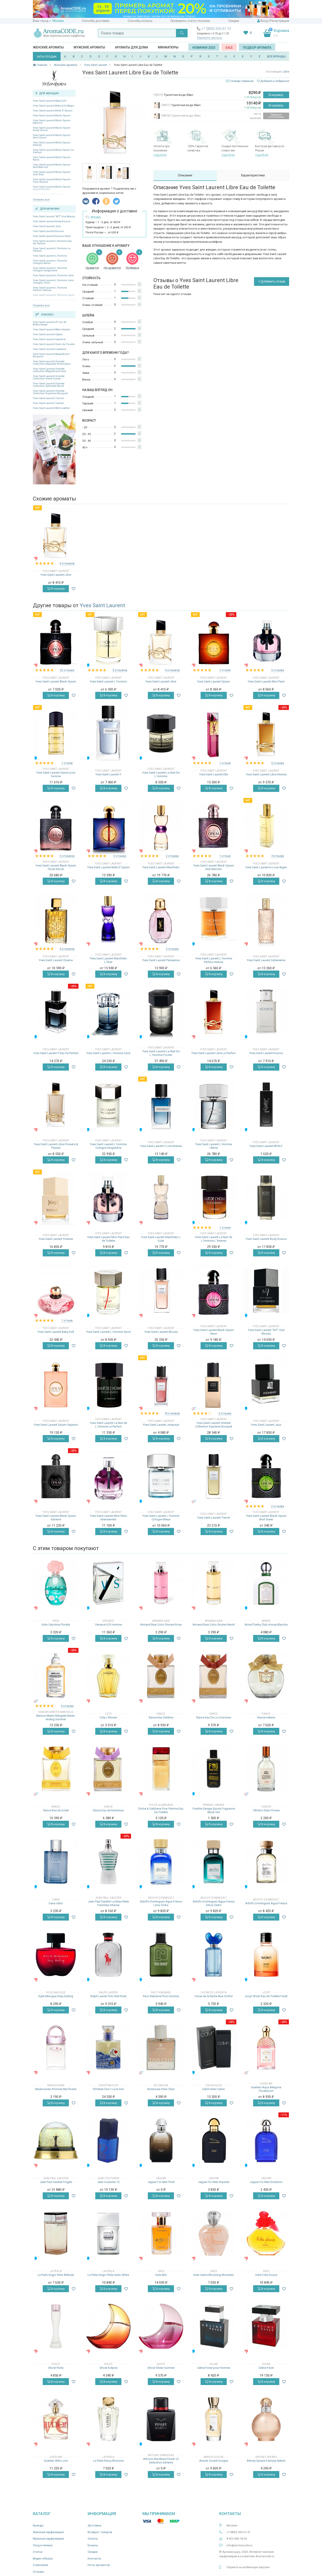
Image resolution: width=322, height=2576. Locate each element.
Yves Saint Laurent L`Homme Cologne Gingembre (50, 269)
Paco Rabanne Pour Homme (161, 1996)
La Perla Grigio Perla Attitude (56, 2275)
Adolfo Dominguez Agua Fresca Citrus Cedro (214, 1903)
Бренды (38, 2525)
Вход (264, 21)
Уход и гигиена (43, 2545)
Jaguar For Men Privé (161, 2182)
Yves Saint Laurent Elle (213, 774)
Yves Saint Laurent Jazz (47, 226)
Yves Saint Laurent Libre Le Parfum (213, 1053)
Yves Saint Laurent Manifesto (161, 867)
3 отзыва (277, 670)
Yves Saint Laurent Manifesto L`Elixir (108, 960)
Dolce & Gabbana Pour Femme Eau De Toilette (160, 1810)
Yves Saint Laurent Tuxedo (48, 403)
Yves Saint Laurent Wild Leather (51, 408)
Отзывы (38, 2571)
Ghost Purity (56, 2367)
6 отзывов (67, 563)
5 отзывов (119, 670)
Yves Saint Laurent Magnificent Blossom (51, 355)
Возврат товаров (100, 2532)
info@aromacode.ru (239, 2545)
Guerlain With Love (56, 2460)
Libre (286, 71)
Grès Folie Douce (266, 2275)
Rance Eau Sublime (161, 1717)
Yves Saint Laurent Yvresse (56, 1239)
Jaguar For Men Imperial (213, 2182)
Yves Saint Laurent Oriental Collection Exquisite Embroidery (51, 362)
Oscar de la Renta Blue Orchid (214, 1996)
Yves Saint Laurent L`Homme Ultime (213, 1146)
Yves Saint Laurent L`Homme (50, 255)
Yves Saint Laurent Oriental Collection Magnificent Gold (49, 370)
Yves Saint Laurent (102, 605)
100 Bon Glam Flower (266, 1810)
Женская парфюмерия (48, 2532)
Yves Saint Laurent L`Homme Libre (53, 275)
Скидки (233, 21)
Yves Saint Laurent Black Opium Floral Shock (51, 129)
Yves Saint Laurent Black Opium (51, 115)
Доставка (94, 2525)
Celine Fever (266, 2367)
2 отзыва (172, 856)
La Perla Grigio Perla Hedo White (108, 2275)
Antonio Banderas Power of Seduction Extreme (161, 2460)
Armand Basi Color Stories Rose (161, 1624)
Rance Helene (266, 1717)
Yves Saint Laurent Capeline (49, 339)
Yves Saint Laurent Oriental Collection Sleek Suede (48, 377)
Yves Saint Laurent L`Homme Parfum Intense (50, 289)
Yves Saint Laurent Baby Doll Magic (53, 105)
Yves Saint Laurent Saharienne (266, 960)
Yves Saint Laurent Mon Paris (266, 681)
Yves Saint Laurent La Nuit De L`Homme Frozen (161, 1053)
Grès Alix (161, 2275)
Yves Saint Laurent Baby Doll (49, 100)
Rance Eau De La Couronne (213, 1717)
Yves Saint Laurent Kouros (48, 231)
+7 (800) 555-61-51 (216, 29)
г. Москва (57, 21)
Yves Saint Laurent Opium (213, 681)
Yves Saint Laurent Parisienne (161, 960)
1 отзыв (225, 670)
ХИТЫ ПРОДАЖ (47, 56)
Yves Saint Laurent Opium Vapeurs (56, 1424)
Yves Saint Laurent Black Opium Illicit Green (51, 136)
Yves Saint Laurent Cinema (56, 960)
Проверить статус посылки (190, 21)
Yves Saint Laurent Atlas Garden (51, 329)
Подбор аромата (257, 47)
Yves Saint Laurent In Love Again (266, 867)
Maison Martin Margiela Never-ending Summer (55, 1717)
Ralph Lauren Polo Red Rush (108, 1996)
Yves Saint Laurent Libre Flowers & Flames (56, 1146)
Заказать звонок (209, 38)
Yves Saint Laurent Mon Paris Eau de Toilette (108, 1238)
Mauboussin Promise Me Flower (55, 2089)
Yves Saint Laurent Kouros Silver (52, 236)
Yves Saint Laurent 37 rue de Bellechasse (49, 323)
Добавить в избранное (273, 81)
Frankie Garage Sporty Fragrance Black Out (214, 1810)
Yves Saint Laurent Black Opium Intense (51, 143)
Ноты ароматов (99, 2565)
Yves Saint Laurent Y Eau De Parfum (55, 1053)
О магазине (40, 2565)
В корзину (276, 95)
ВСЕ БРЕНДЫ (276, 56)
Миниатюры (168, 47)
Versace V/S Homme (108, 1624)
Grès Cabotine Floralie (56, 1624)
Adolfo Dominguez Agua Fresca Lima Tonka (161, 1903)
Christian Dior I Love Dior (108, 2089)
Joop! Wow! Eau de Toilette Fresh (266, 1996)
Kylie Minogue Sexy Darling (55, 1996)
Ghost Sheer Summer (161, 2367)
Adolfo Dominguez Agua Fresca (266, 1903)
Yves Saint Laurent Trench (48, 398)
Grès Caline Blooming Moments (213, 2275)
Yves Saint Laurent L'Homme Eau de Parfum (52, 242)
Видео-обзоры (43, 2558)
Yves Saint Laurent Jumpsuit (161, 1424)
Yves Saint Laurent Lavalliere (49, 349)
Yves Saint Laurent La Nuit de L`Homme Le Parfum (108, 1424)
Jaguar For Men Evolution (266, 2182)
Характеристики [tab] (253, 175)
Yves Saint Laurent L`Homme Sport (108, 1331)
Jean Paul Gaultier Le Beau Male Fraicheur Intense (108, 1903)
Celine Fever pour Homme (213, 2367)
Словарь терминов (242, 81)
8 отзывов (172, 1413)
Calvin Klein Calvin (213, 2089)
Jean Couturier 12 (108, 2182)
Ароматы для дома (131, 47)
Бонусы (93, 2545)
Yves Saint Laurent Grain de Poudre (54, 344)
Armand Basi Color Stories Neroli (214, 1624)
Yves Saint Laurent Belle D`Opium (52, 110)
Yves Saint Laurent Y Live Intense (161, 1146)
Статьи (37, 2551)
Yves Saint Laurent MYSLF (266, 1146)
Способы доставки (95, 21)
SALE (229, 47)
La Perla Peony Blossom (108, 2460)
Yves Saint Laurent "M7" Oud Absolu (54, 216)
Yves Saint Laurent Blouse (161, 1331)
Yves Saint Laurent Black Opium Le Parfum (53, 151)
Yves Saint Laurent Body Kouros (51, 221)
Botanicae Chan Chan (161, 2089)
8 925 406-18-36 (237, 2538)
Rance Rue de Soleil (56, 1810)
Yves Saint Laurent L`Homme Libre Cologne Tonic (53, 281)
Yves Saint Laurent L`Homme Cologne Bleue (50, 262)
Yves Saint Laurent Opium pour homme (56, 774)
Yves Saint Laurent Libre (55, 574)
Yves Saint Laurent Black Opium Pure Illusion (51, 180)
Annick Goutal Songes (213, 2460)
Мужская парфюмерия (48, 2538)
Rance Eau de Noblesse (108, 1810)
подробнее (160, 155)
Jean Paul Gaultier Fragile (56, 2182)
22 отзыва (67, 670)
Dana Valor (56, 1903)
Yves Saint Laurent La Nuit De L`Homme (161, 774)
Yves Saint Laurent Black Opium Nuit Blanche (51, 166)
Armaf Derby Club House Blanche (266, 1624)
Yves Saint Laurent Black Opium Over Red (51, 173)
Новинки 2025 (203, 47)
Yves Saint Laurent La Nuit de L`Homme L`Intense (213, 1238)
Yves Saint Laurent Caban (48, 334)
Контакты (94, 2558)
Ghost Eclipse (108, 2367)
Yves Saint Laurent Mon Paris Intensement (108, 1517)
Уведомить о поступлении (276, 115)
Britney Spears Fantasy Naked (266, 2460)
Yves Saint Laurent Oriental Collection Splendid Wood (48, 384)
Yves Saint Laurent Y (108, 774)
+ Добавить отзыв (271, 281)
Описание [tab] (185, 175)
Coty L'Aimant (108, 1717)
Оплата (93, 2538)
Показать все (41, 199)
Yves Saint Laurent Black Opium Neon (51, 158)
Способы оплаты (140, 21)
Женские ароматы (48, 47)
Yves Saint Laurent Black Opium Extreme (51, 121)
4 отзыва (277, 856)
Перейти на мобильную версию (248, 2567)
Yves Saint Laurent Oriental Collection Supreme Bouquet (50, 392)
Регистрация (279, 21)
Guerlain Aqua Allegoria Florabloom (266, 2089)
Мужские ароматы (89, 47)
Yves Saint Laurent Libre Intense (266, 774)
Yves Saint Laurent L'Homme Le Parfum (52, 249)
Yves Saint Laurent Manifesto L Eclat (161, 1238)
